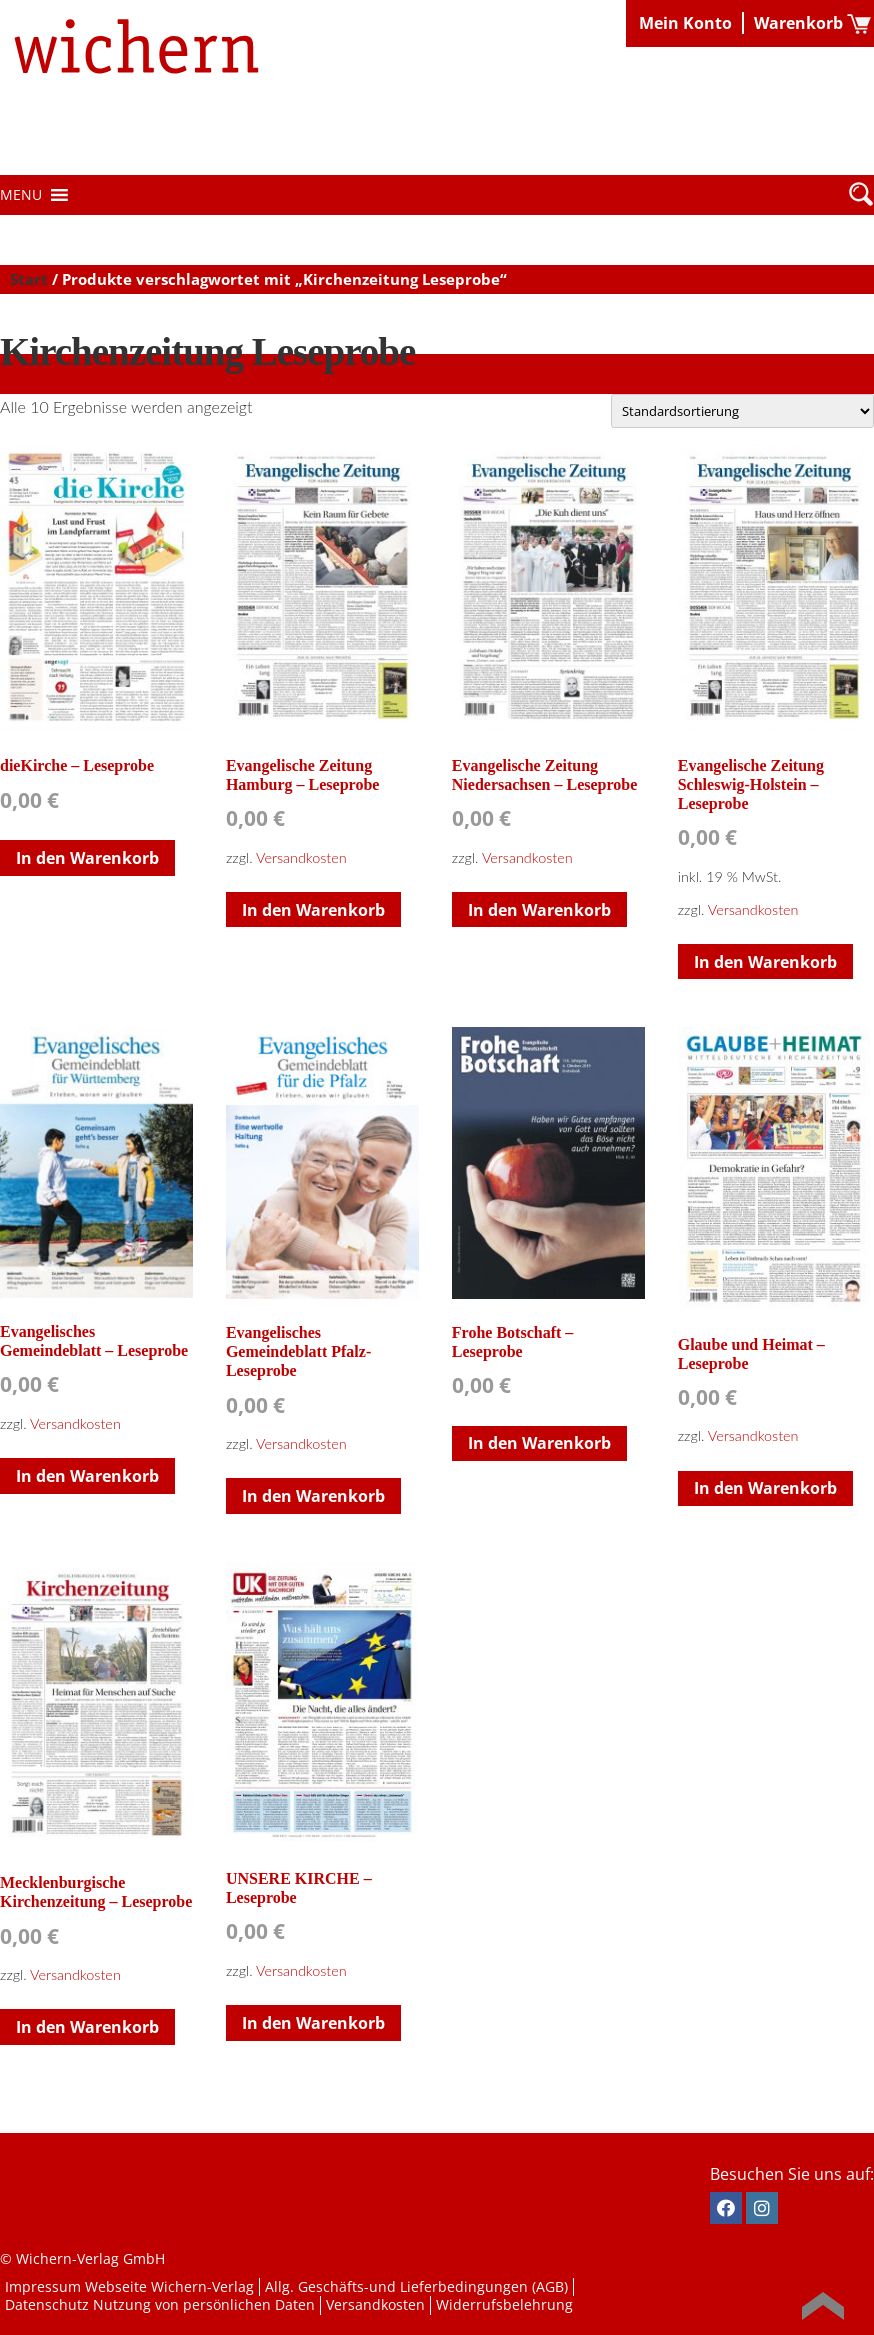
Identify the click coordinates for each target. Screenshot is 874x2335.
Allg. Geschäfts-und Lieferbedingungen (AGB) (416, 2286)
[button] (21, 195)
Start (29, 279)
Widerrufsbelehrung (504, 2304)
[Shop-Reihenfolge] (742, 411)
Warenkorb (798, 23)
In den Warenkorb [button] (87, 858)
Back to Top (823, 2306)
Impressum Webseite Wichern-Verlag (129, 2286)
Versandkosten (301, 857)
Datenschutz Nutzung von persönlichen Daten (160, 2304)
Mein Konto (685, 23)
